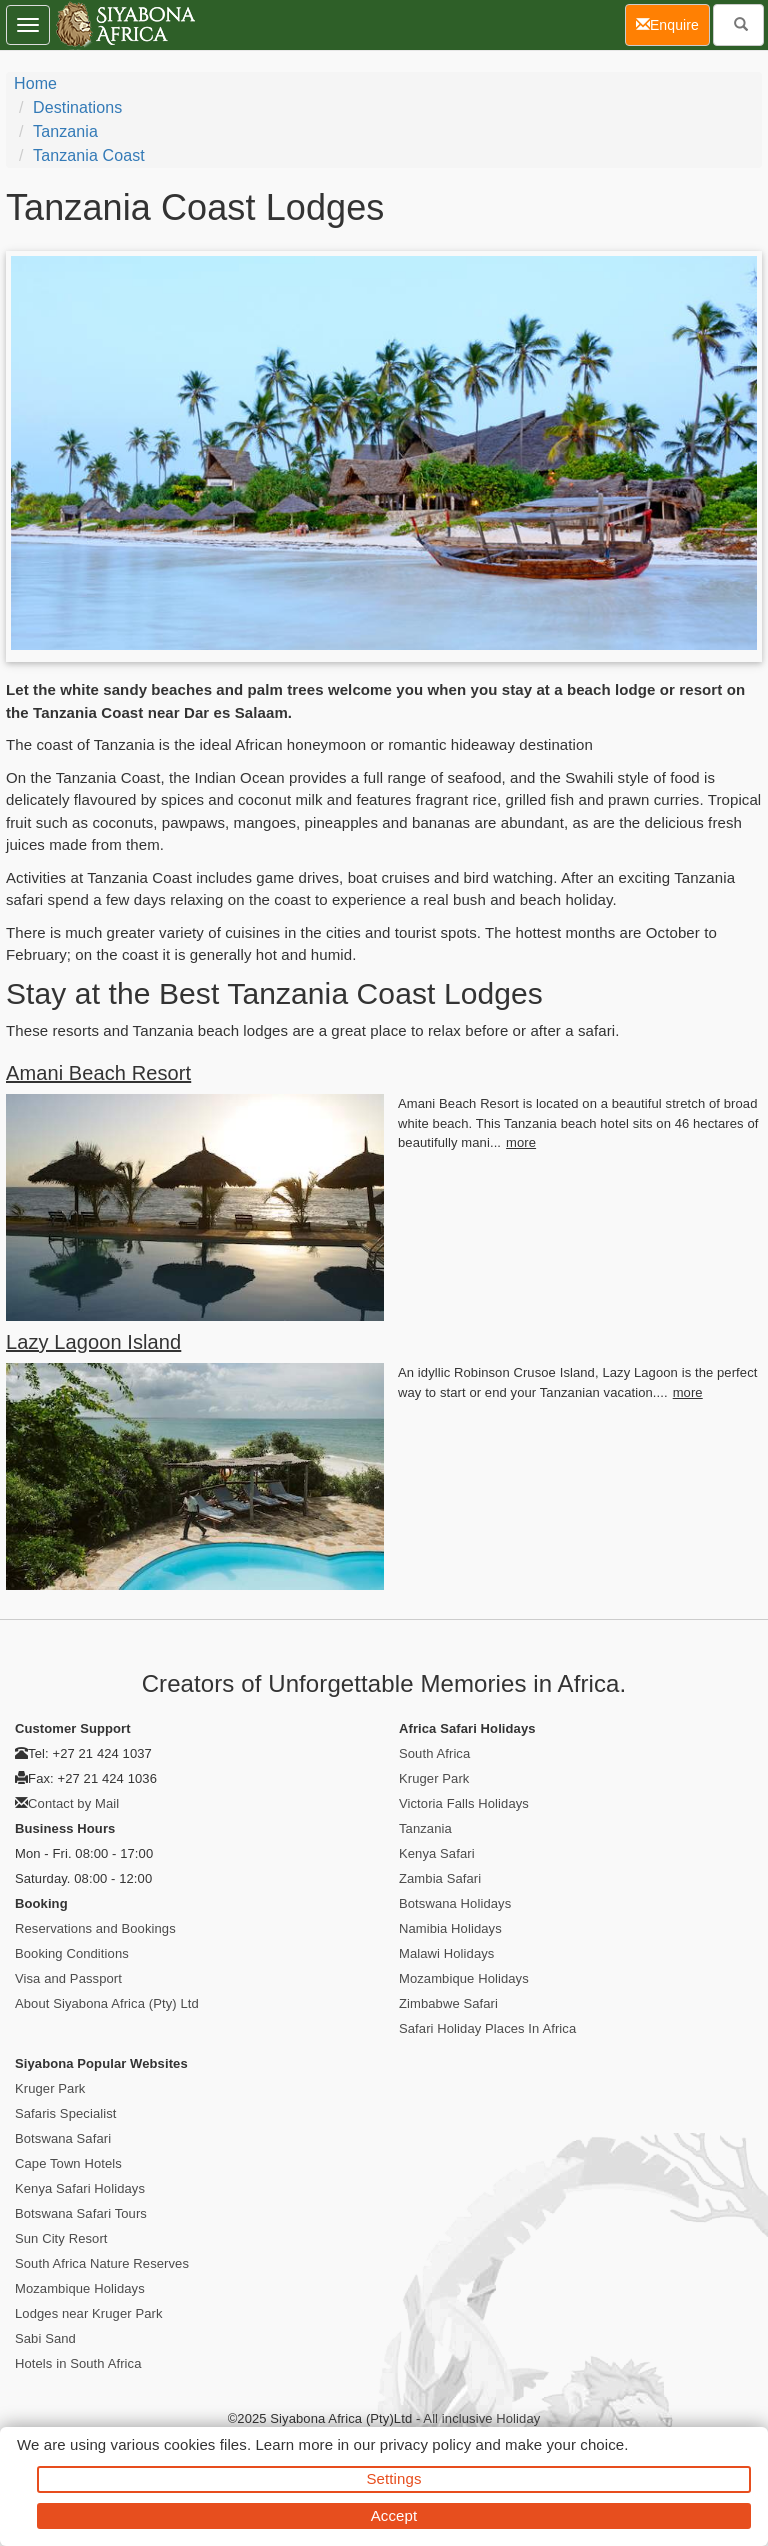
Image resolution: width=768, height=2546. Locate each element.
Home (35, 83)
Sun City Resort (61, 2238)
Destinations (77, 107)
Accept (394, 2515)
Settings (394, 2478)
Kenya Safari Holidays (80, 2188)
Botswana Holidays (455, 1903)
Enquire (673, 23)
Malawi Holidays (446, 1953)
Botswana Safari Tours (81, 2213)
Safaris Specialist (66, 2113)
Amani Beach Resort (98, 1073)
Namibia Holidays (450, 1928)
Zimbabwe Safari (448, 2003)
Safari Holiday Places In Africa (487, 2028)
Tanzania (65, 131)
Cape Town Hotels (68, 2163)
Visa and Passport (68, 1978)
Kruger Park (434, 1778)
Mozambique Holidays (464, 1978)
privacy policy (425, 2444)
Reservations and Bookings (95, 1928)
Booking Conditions (72, 1953)
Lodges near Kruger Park (89, 2313)
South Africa (434, 1753)
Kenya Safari (437, 1853)
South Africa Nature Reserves (102, 2263)
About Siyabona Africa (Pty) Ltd (107, 2003)
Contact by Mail (73, 1803)
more (521, 1142)
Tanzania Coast (89, 155)
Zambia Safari (440, 1878)
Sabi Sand (45, 2338)
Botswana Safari (63, 2138)
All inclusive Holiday (481, 2418)
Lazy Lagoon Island (93, 1342)
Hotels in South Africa (78, 2363)
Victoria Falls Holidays (464, 1803)
